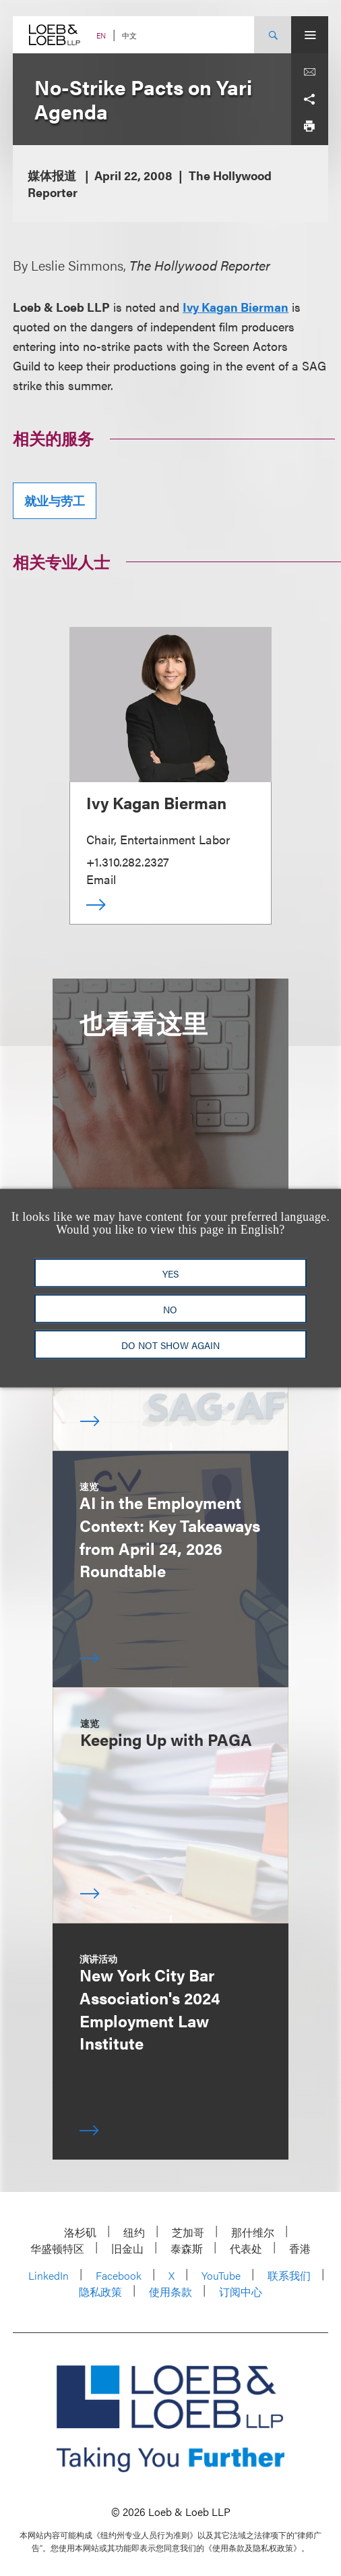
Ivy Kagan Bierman (235, 306)
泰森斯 (186, 2248)
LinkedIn (48, 2275)
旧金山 (127, 2248)
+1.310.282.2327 (127, 861)
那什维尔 (252, 2232)
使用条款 (170, 2291)
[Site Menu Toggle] (309, 34)
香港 (300, 2248)
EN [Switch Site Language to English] (101, 35)
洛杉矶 (80, 2232)
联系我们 (289, 2275)
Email (101, 879)
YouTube (221, 2275)
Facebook (119, 2275)
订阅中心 (240, 2291)
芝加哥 (188, 2232)
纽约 (134, 2232)
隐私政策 (100, 2291)
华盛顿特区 (57, 2248)
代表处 (246, 2248)
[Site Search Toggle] (272, 34)
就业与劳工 (54, 500)
